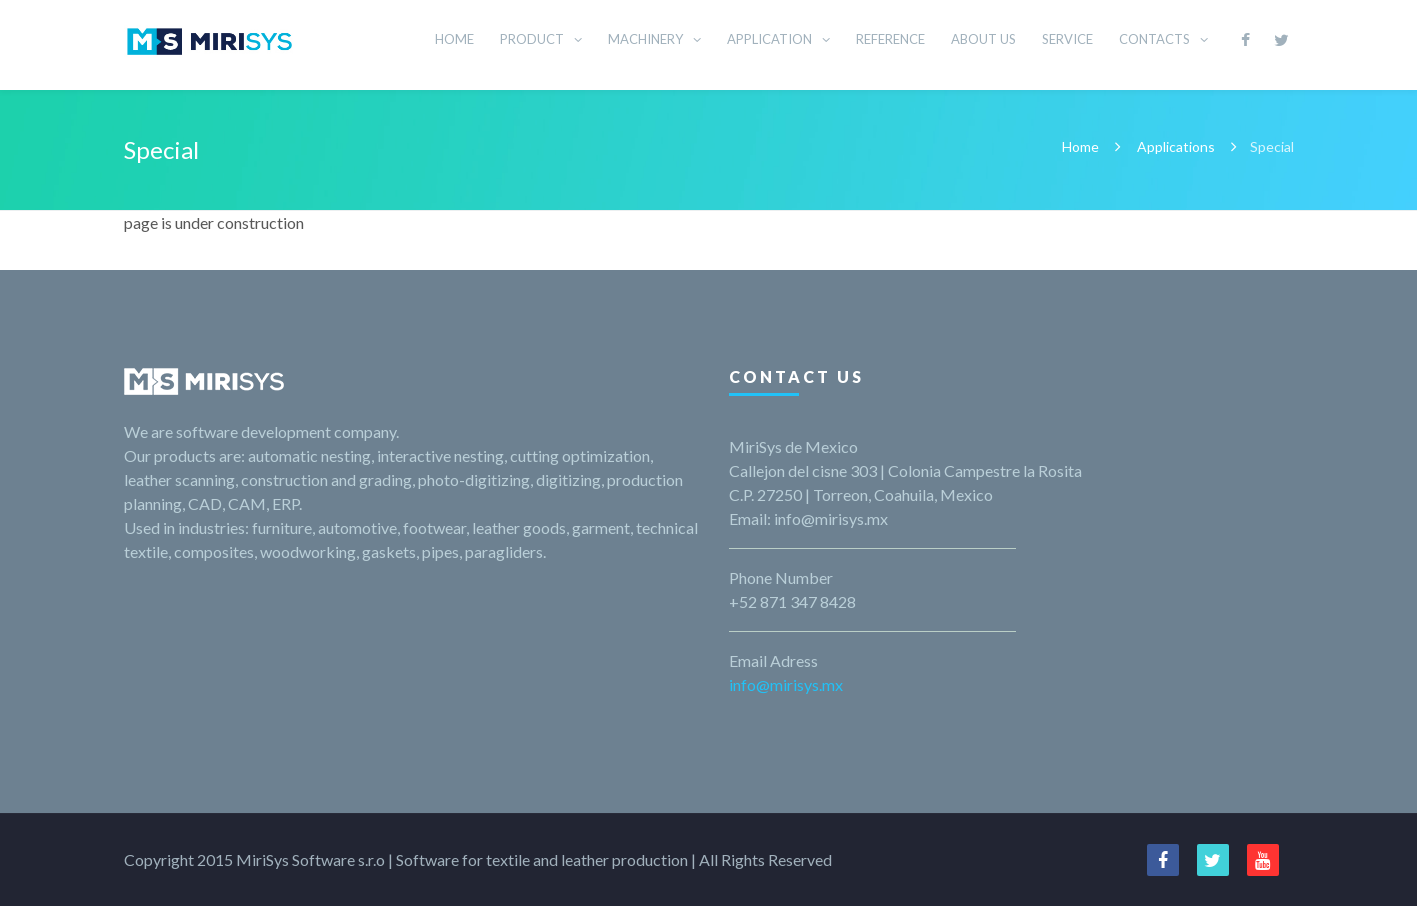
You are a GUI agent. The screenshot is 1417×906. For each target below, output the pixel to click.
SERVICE (1067, 39)
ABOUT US (983, 39)
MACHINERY (645, 39)
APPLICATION (769, 39)
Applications (1176, 146)
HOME (454, 39)
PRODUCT (532, 39)
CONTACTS (1154, 39)
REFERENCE (890, 39)
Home (1080, 146)
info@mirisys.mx (786, 684)
